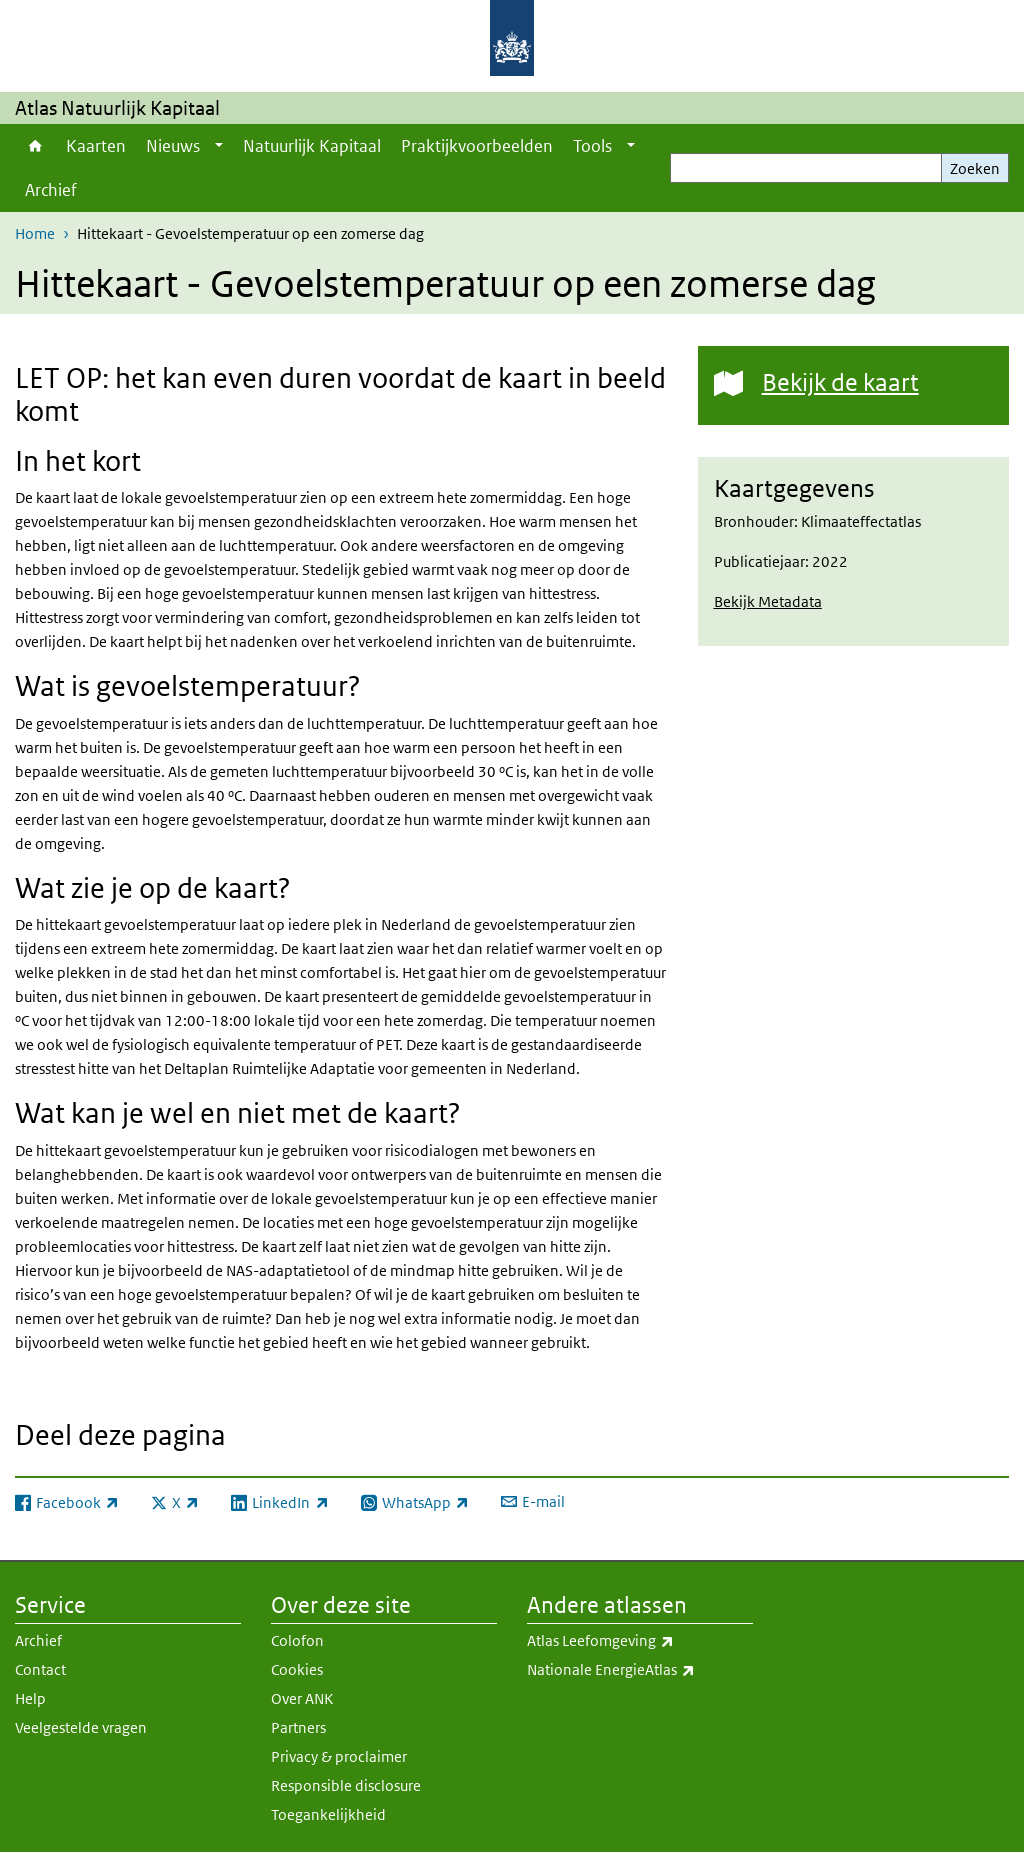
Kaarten (96, 146)
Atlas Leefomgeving (640, 1641)
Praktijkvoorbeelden (477, 146)
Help (30, 1698)
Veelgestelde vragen (81, 1727)
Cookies (297, 1669)
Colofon (297, 1640)
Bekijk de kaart (840, 381)
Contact (40, 1669)
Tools (592, 146)
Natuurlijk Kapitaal (312, 146)
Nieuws (173, 146)
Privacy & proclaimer (339, 1756)
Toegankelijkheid (328, 1814)
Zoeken (975, 168)
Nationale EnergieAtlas (640, 1670)
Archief (51, 190)
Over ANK (302, 1698)
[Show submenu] (219, 146)
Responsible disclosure (346, 1785)
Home (35, 146)
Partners (298, 1727)
